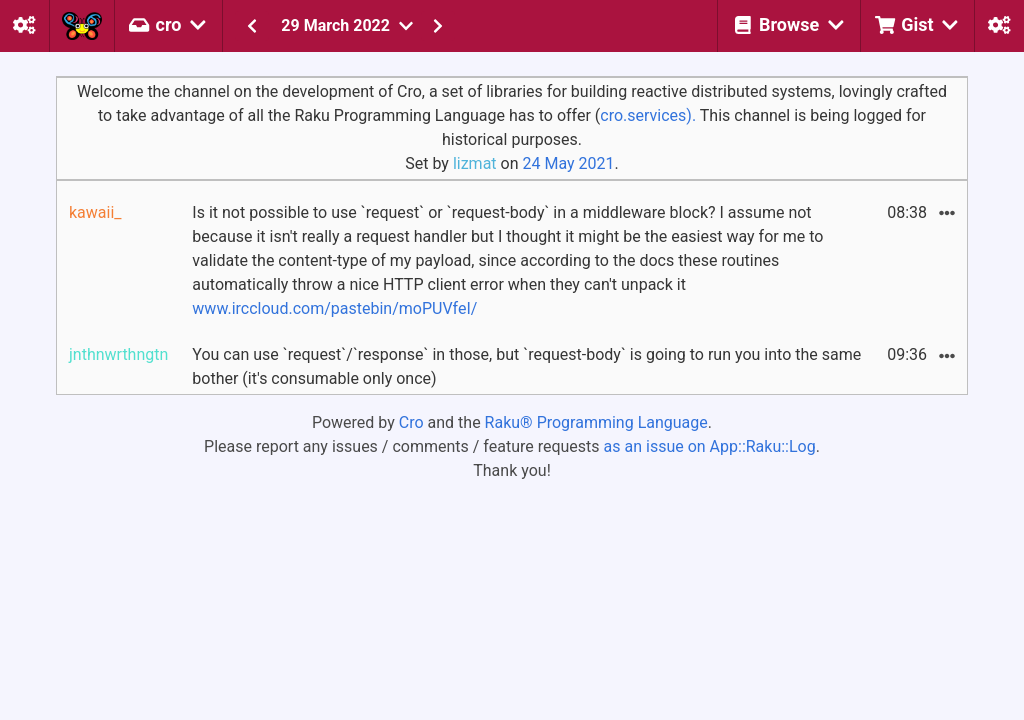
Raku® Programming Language (596, 422)
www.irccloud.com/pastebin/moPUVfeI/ (334, 308)
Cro (411, 422)
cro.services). (648, 115)
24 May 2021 (568, 163)
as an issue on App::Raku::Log (710, 446)
